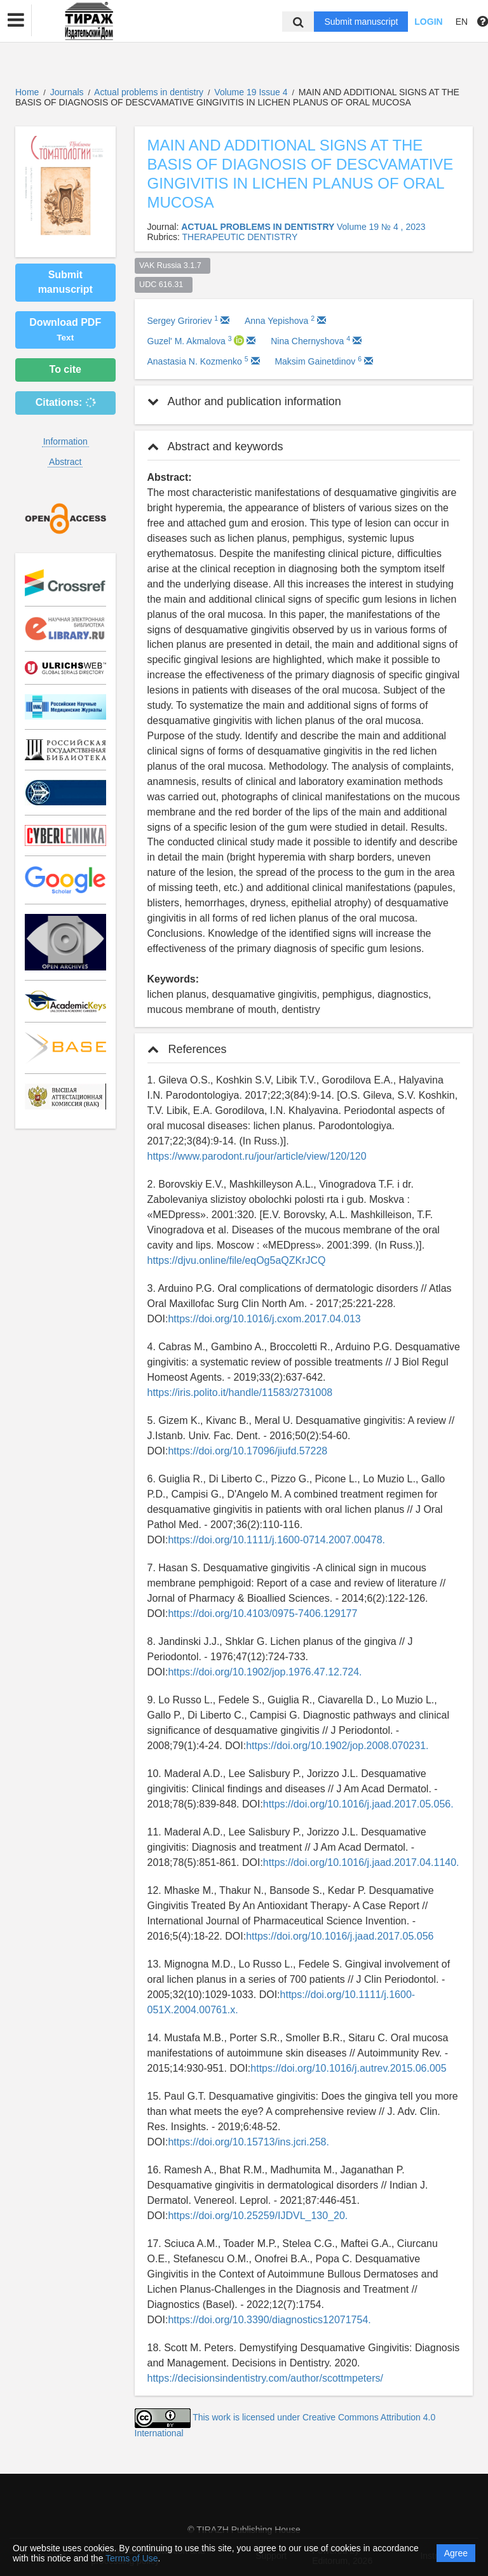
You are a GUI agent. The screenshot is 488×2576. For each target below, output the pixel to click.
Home (27, 92)
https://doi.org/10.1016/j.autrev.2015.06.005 (348, 2068)
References (187, 1049)
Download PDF (65, 329)
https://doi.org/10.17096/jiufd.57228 (247, 1451)
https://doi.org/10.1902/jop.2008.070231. (337, 1745)
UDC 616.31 (163, 284)
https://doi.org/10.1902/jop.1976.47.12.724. (265, 1672)
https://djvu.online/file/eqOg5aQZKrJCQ (236, 1260)
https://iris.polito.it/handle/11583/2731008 (240, 1392)
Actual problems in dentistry (150, 92)
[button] (16, 20)
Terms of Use (131, 2558)
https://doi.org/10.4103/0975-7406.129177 (262, 1613)
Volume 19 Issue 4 (252, 92)
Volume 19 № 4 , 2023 (381, 227)
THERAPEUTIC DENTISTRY (239, 237)
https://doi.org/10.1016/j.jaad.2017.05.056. (358, 1804)
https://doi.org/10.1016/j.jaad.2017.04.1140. (361, 1862)
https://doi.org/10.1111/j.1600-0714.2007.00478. (276, 1539)
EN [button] (462, 22)
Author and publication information (244, 401)
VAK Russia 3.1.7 (172, 265)
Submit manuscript (361, 22)
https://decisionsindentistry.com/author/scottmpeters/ (265, 2378)
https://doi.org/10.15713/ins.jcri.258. (248, 2142)
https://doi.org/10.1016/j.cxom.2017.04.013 (264, 1318)
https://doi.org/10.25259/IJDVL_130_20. (258, 2215)
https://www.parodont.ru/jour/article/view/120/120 (257, 1156)
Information (65, 441)
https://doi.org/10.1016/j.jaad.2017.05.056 (339, 1936)
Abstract (65, 462)
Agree (456, 2553)
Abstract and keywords (215, 446)
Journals (67, 92)
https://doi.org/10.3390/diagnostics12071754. (269, 2319)
